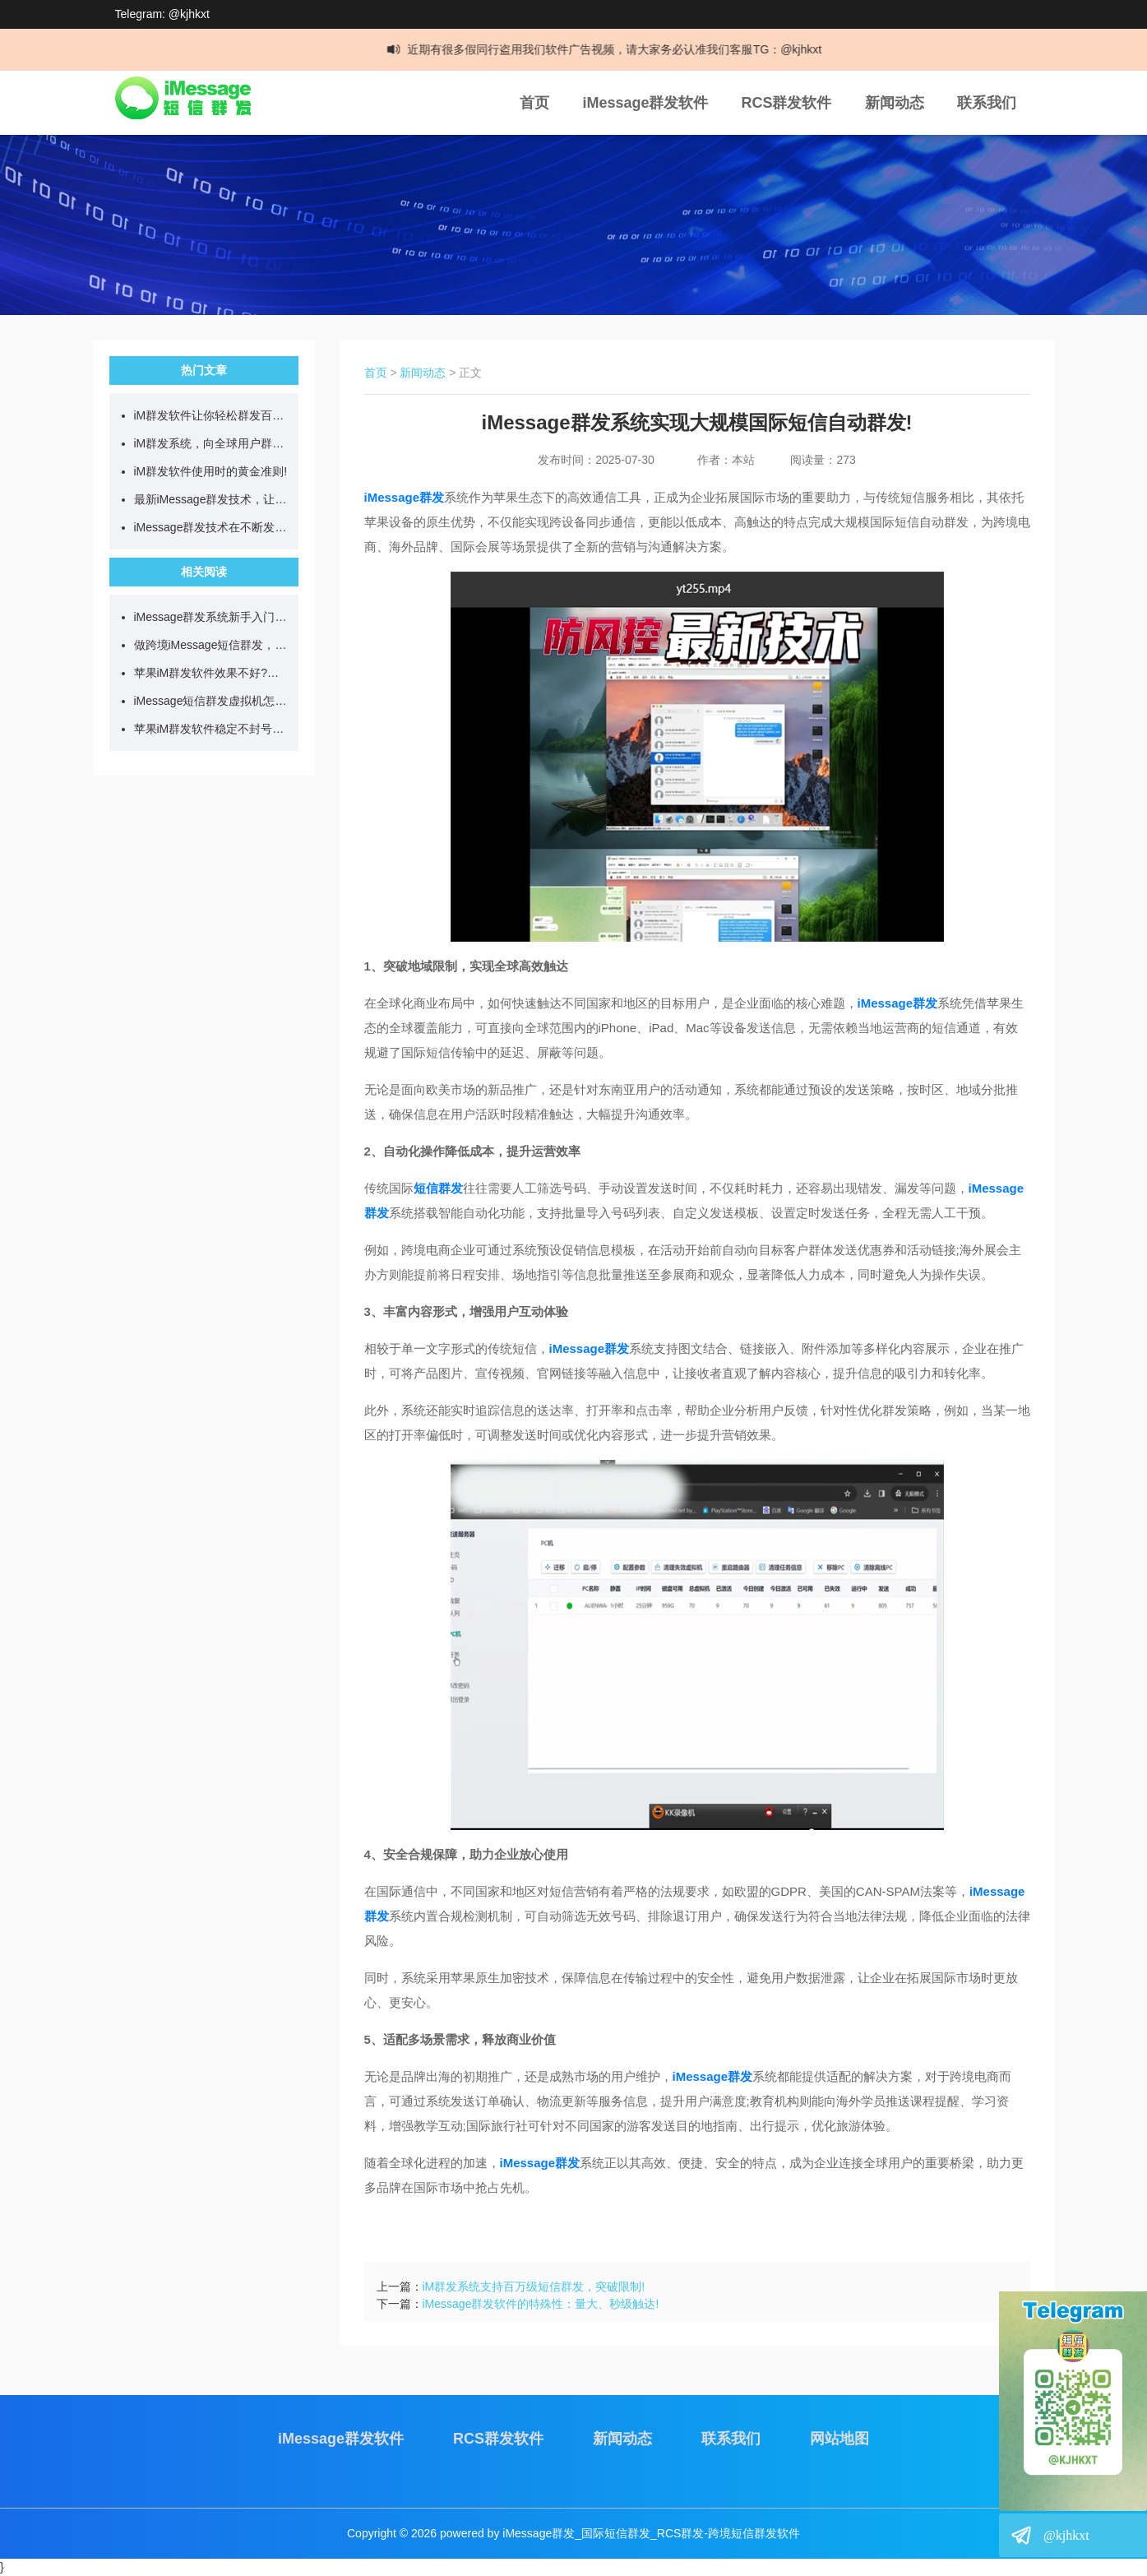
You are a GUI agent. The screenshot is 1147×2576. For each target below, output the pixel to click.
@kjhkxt (1066, 2535)
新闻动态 (894, 103)
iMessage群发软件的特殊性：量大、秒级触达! (541, 2303)
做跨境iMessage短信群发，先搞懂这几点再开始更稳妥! (212, 644)
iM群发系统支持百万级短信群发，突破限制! (534, 2286)
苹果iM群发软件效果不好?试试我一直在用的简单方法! (212, 672)
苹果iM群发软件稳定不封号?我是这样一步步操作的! (212, 728)
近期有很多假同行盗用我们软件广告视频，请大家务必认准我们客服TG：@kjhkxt (622, 49)
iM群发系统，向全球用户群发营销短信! (212, 443)
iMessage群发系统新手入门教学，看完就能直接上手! (212, 616)
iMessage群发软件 (645, 103)
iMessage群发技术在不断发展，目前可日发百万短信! (212, 527)
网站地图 (839, 2438)
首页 (534, 103)
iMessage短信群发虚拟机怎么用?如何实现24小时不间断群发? (212, 700)
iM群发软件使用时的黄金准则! (211, 471)
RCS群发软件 (786, 103)
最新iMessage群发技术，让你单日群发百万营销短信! (212, 499)
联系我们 (986, 103)
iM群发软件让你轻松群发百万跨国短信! (212, 415)
